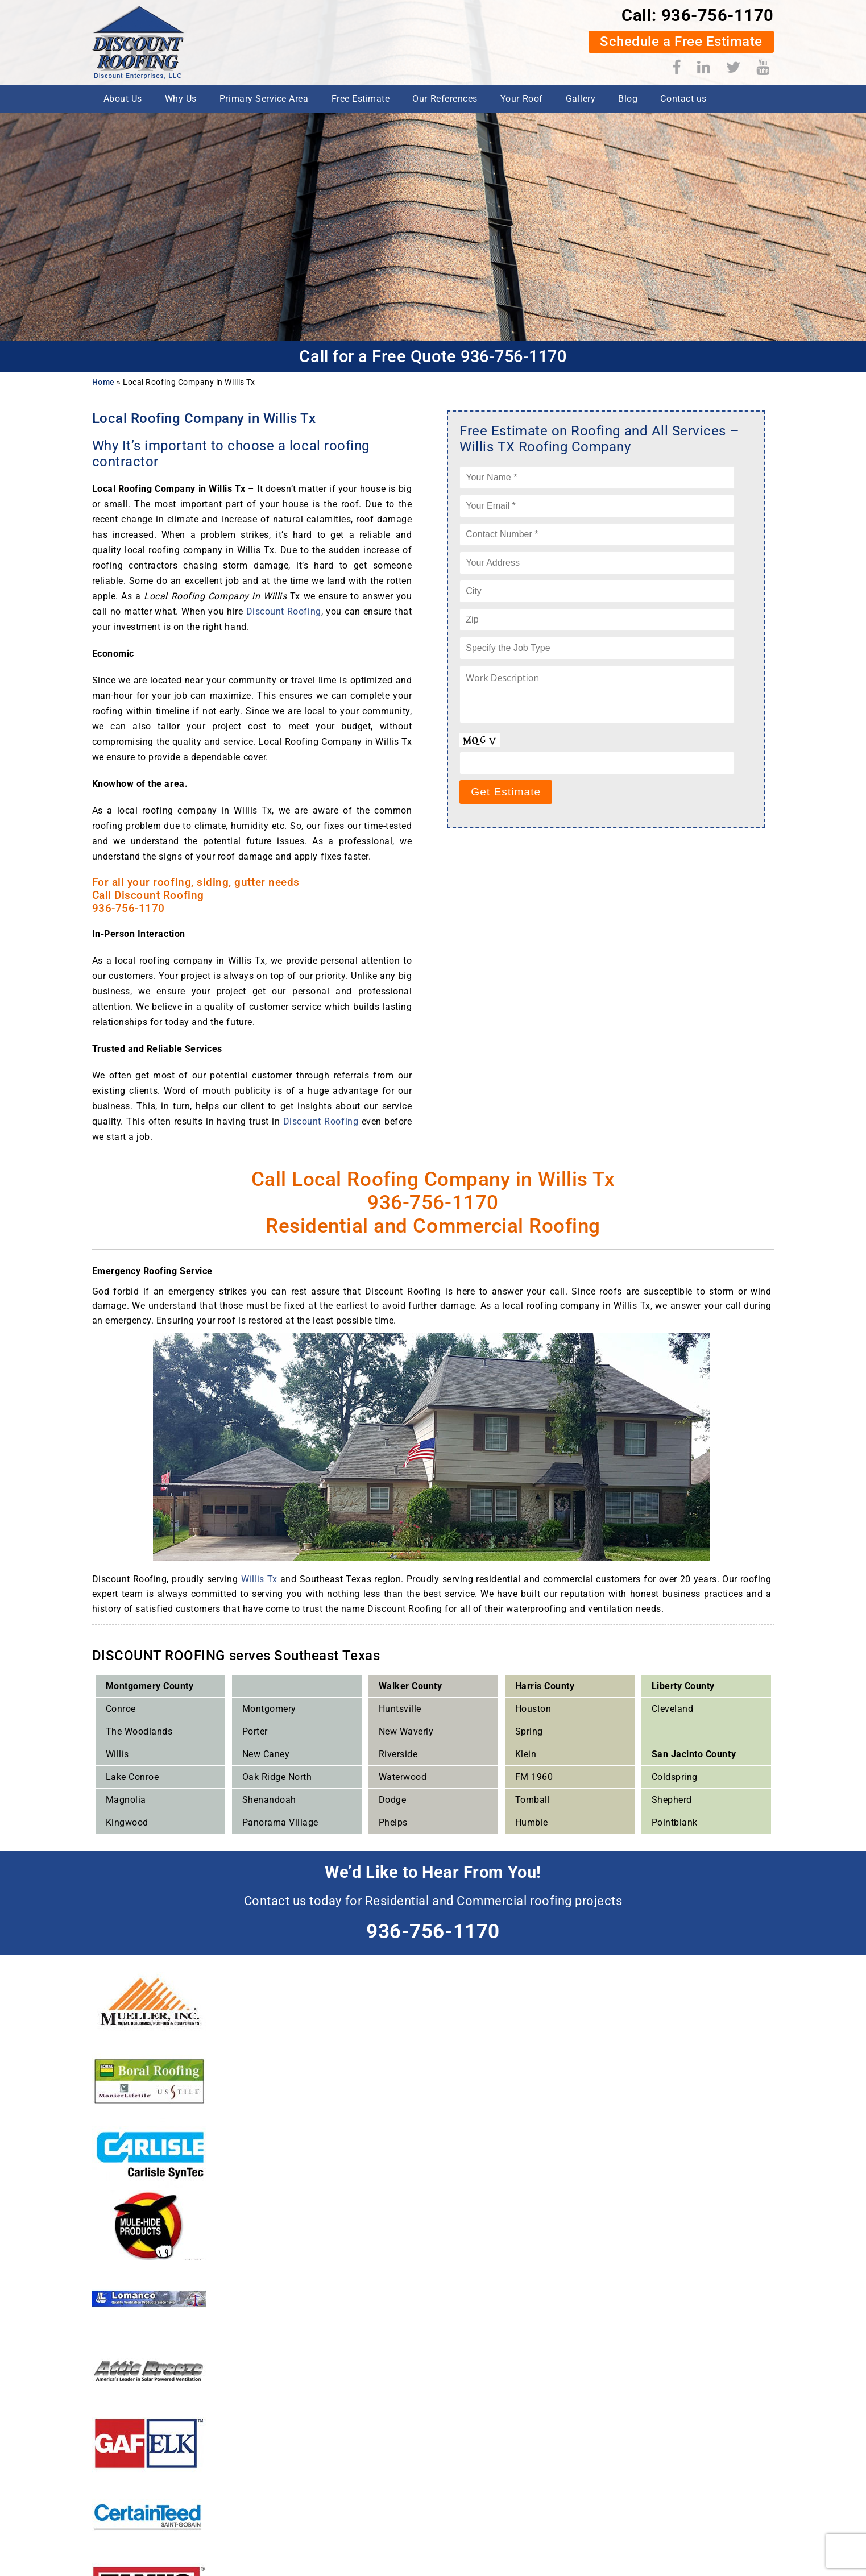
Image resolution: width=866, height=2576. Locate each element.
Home (103, 382)
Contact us (683, 98)
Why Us (181, 98)
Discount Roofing (283, 611)
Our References (444, 98)
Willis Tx (259, 1579)
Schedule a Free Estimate (680, 41)
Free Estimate (361, 98)
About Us (122, 98)
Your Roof (521, 98)
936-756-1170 (716, 15)
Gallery (581, 98)
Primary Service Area (264, 98)
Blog (627, 98)
